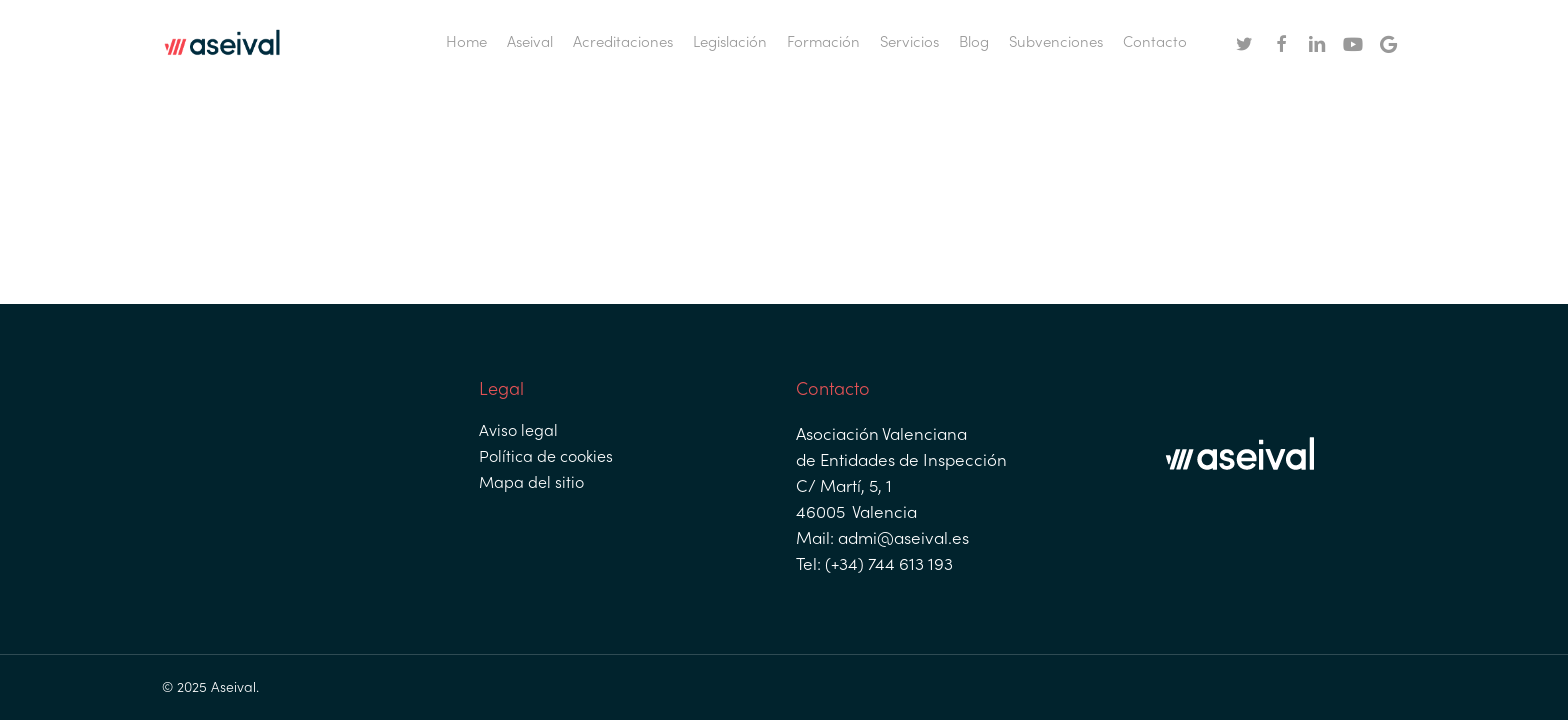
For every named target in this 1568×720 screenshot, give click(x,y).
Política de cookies (546, 458)
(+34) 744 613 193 (887, 566)
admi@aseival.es (901, 540)
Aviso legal (518, 432)
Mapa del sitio (531, 484)
